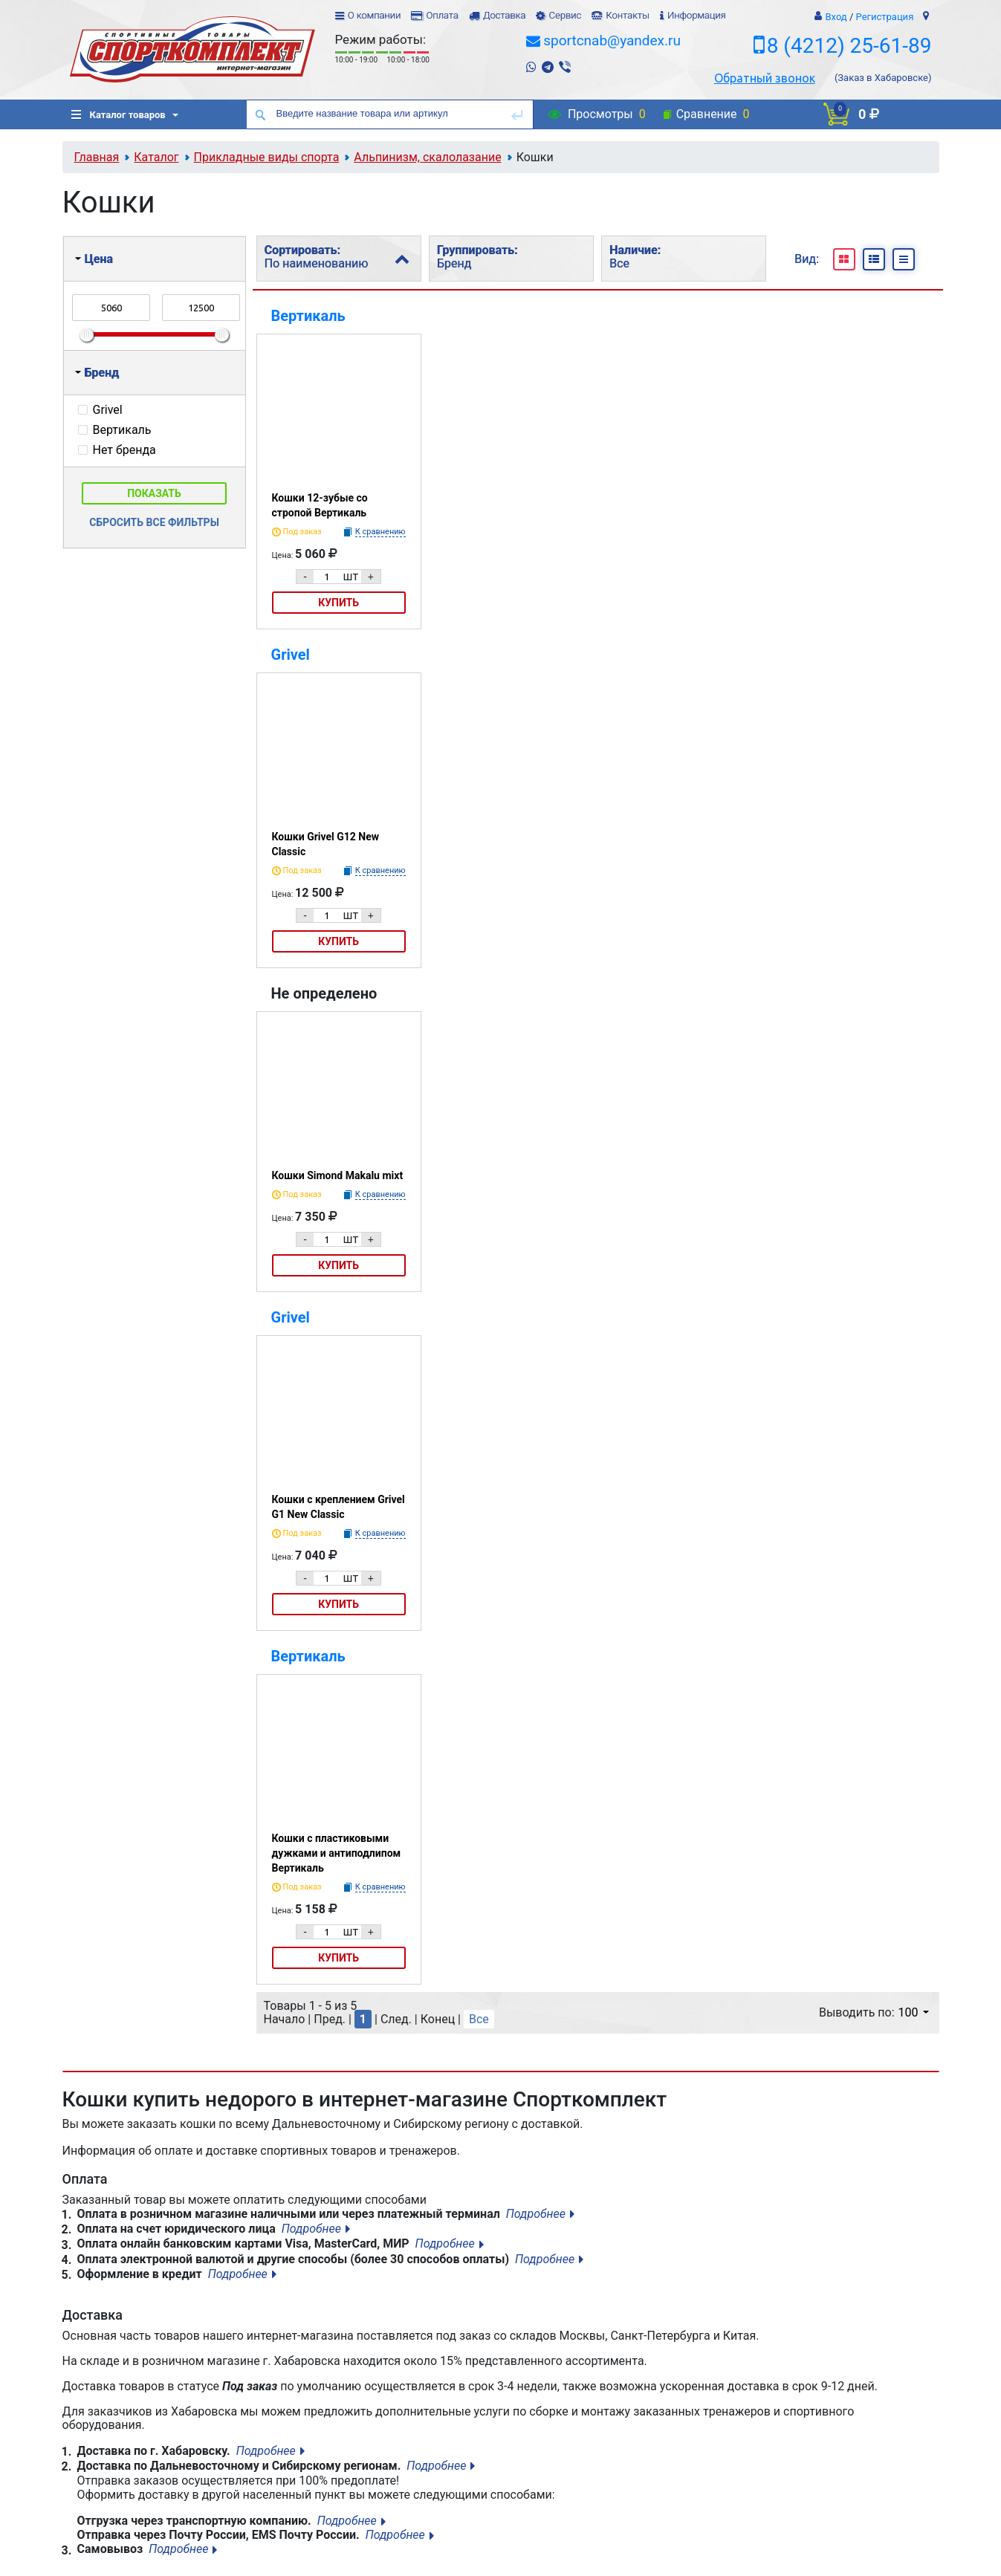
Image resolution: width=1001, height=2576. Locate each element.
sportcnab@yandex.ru (612, 40)
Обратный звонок (764, 78)
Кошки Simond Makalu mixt (338, 1175)
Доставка (504, 15)
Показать (154, 493)
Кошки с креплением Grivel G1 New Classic (338, 1506)
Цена (94, 259)
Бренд (97, 373)
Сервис (564, 15)
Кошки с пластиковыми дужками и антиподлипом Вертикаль (336, 1853)
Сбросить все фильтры (154, 522)
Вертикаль (308, 316)
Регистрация (885, 16)
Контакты (627, 15)
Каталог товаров (118, 114)
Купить (338, 603)
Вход (835, 16)
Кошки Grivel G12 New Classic (326, 844)
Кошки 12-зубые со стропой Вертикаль (320, 505)
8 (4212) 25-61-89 (849, 45)
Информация (696, 15)
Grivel (290, 655)
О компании (374, 15)
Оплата (442, 15)
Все (479, 2019)
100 (913, 2012)
